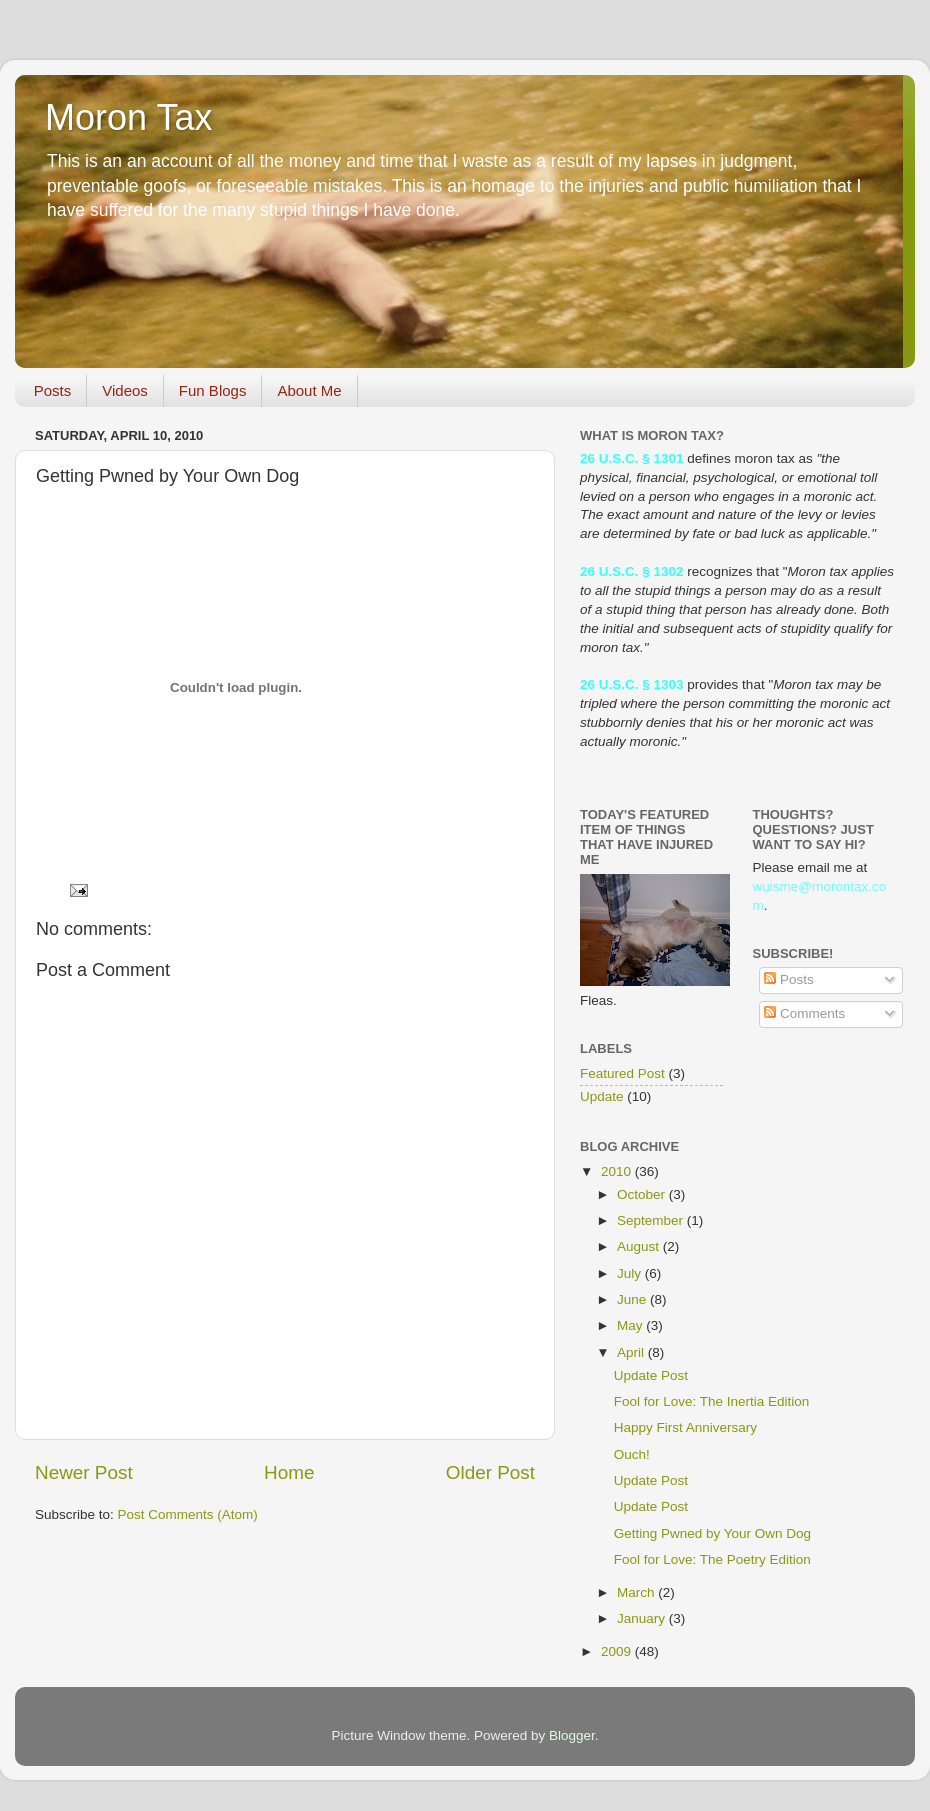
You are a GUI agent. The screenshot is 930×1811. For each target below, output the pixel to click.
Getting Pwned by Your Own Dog (712, 1533)
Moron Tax (128, 117)
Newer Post (84, 1472)
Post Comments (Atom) (188, 1514)
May (631, 1325)
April (632, 1352)
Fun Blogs (213, 390)
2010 (618, 1171)
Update (602, 1096)
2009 (618, 1651)
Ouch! (632, 1454)
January (643, 1618)
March (637, 1592)
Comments (804, 1013)
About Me (309, 390)
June (633, 1299)
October (643, 1194)
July (631, 1273)
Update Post (651, 1375)
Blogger (572, 1735)
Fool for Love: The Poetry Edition (712, 1559)
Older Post (490, 1472)
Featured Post (622, 1073)
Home (289, 1472)
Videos (125, 390)
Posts (53, 390)
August (640, 1246)
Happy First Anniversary (685, 1427)
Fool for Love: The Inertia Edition (712, 1401)
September (652, 1220)
